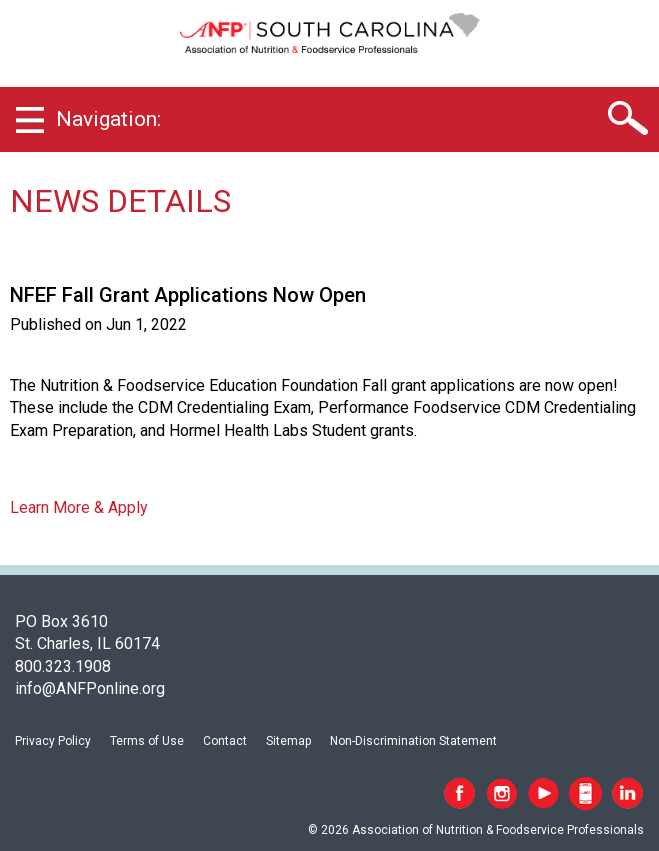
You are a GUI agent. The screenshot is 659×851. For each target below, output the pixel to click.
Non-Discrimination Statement (413, 741)
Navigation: (108, 119)
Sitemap (288, 741)
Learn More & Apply (79, 507)
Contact (225, 741)
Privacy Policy (53, 741)
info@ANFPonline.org (90, 688)
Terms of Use (147, 741)
